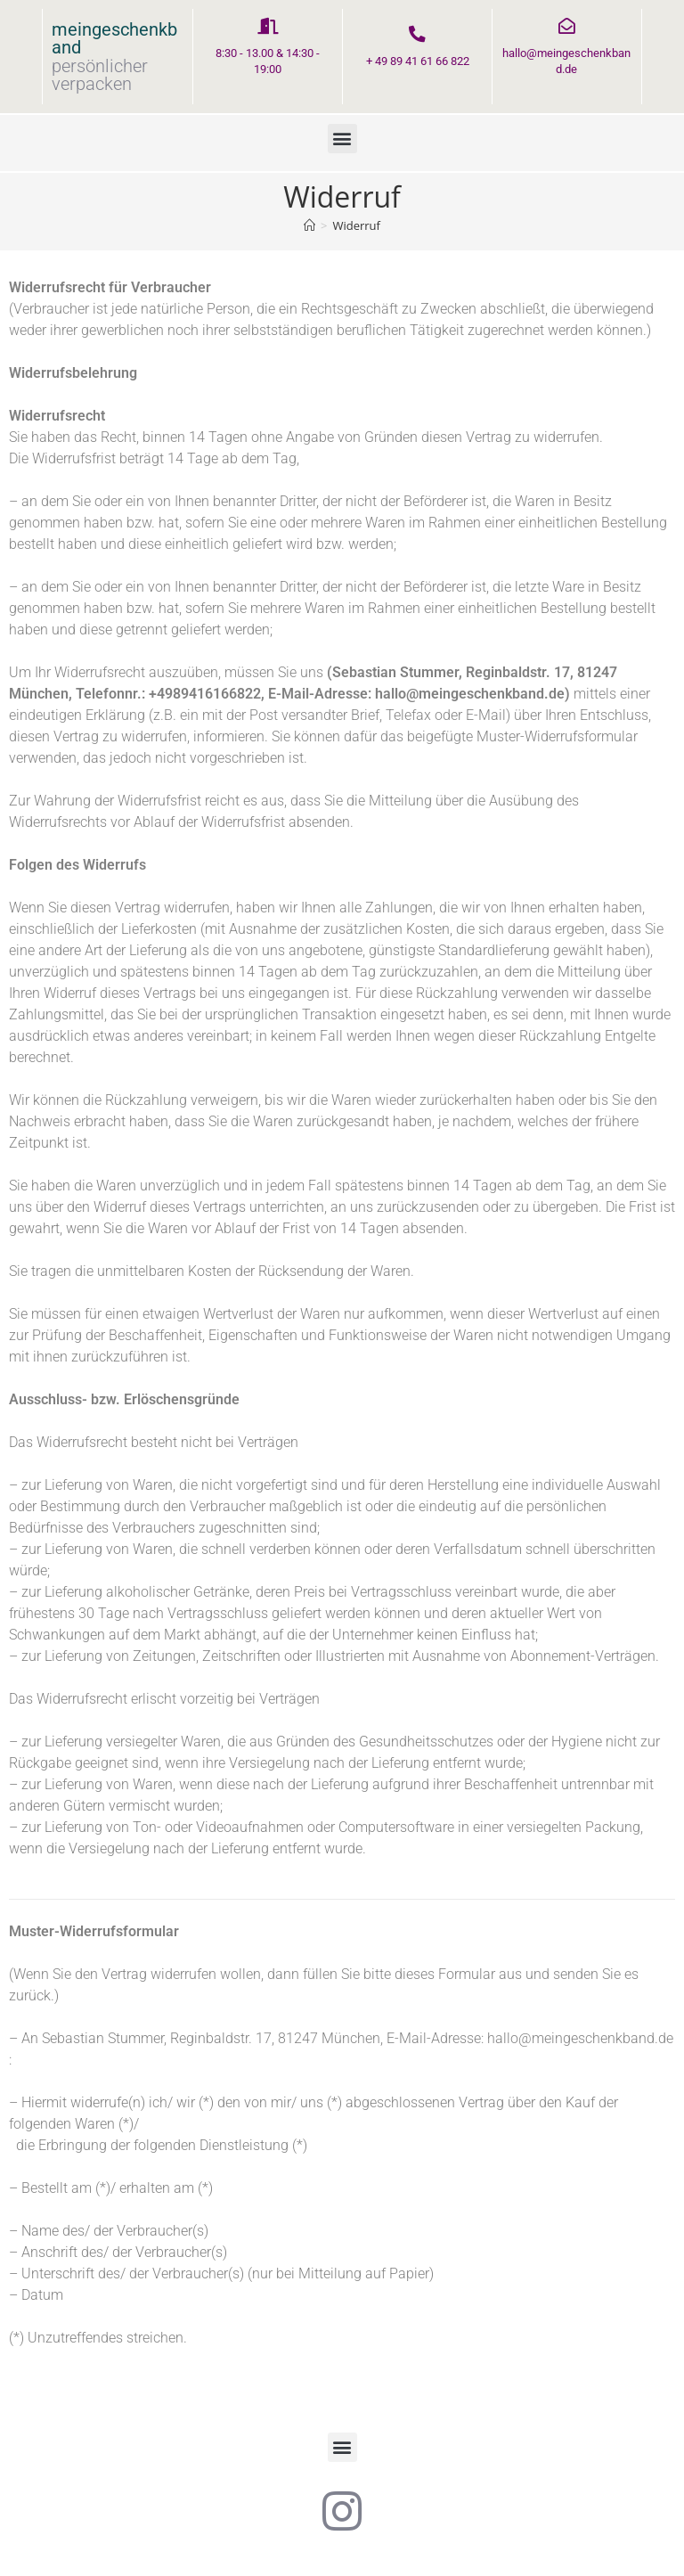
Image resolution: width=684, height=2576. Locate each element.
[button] (342, 139)
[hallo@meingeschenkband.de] (566, 27)
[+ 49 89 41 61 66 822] (418, 35)
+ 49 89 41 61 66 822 (417, 62)
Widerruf (356, 226)
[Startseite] (309, 226)
